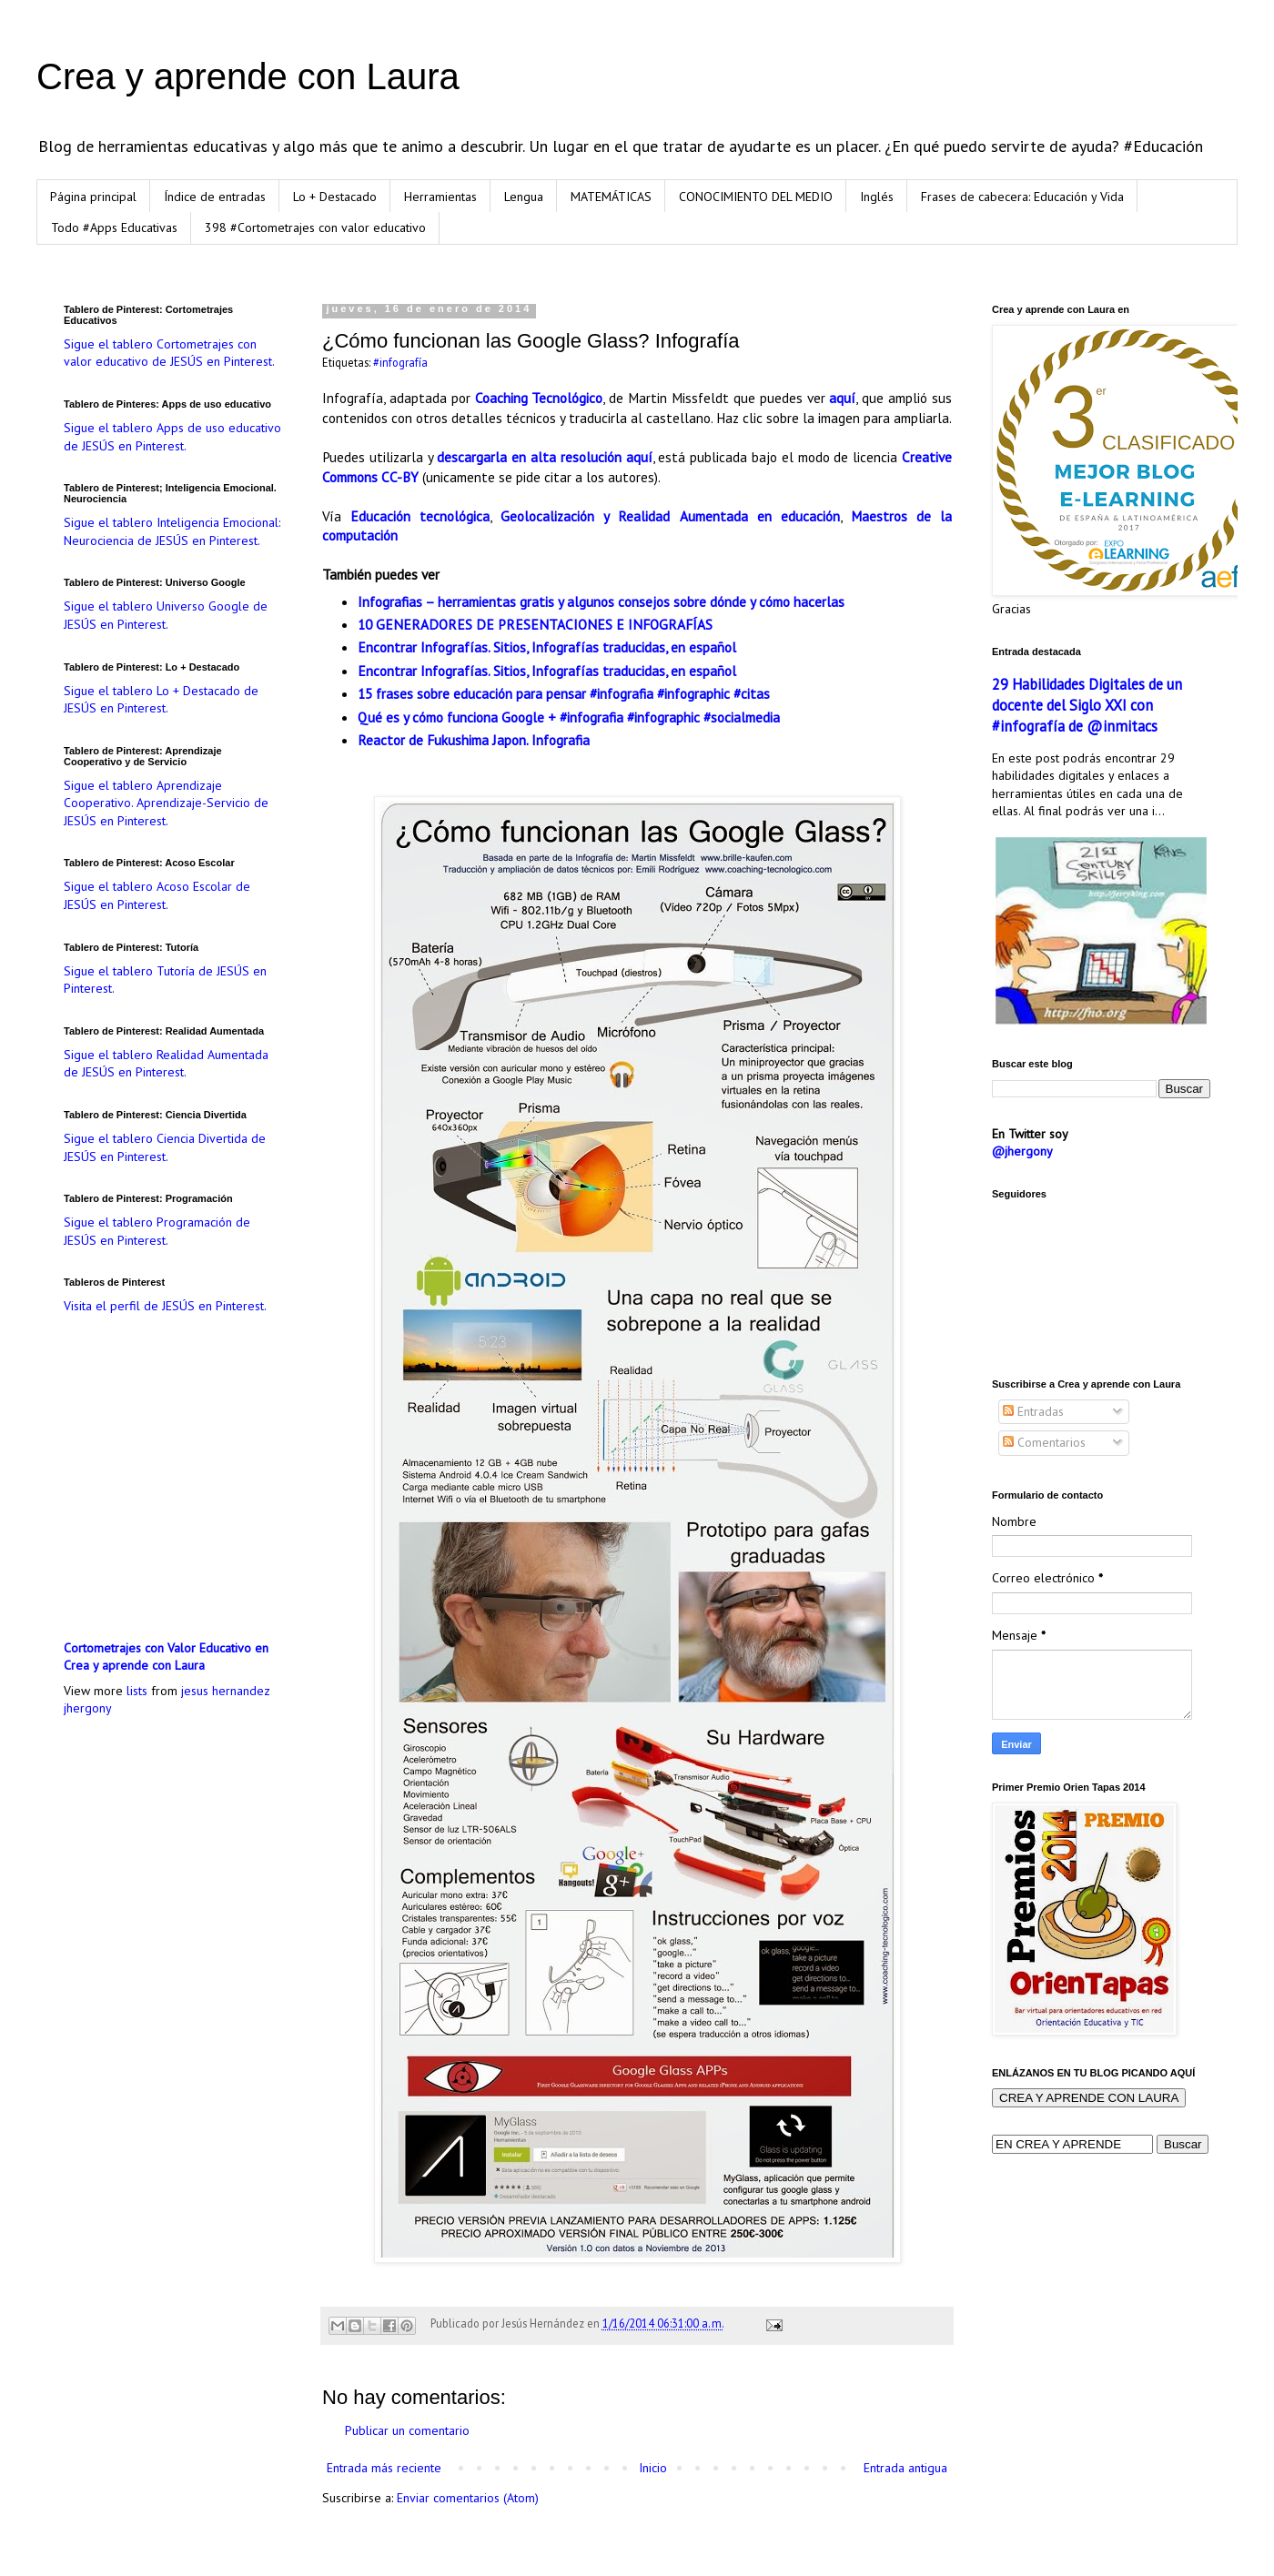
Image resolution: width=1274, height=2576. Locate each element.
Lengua (523, 196)
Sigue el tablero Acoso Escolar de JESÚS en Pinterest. (157, 895)
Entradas (1033, 1411)
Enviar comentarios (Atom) (468, 2498)
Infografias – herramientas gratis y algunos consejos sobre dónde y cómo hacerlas (601, 601)
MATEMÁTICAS (611, 196)
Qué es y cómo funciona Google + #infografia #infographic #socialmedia (569, 717)
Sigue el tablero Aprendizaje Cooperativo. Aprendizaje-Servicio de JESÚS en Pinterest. (166, 803)
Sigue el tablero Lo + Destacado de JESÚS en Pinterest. (161, 699)
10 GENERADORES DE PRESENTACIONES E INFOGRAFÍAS (535, 624)
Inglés (877, 196)
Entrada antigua (905, 2468)
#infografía (400, 362)
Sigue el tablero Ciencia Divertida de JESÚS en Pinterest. (165, 1147)
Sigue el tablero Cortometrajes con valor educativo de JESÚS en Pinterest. (169, 353)
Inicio (653, 2468)
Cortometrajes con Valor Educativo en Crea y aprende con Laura (166, 1657)
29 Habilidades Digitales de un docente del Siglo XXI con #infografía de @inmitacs (1087, 705)
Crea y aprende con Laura (248, 76)
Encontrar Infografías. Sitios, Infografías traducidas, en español (547, 647)
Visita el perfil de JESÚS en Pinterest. (165, 1306)
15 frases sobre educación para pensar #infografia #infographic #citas (564, 693)
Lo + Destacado (335, 196)
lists (136, 1690)
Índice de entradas (215, 196)
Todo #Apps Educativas (114, 227)
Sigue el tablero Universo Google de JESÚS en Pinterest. (166, 615)
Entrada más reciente (384, 2468)
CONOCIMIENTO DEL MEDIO (756, 196)
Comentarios (1044, 1442)
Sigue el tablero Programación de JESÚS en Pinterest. (157, 1231)
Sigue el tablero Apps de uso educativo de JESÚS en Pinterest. (172, 436)
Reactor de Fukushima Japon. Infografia (474, 740)
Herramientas (440, 196)
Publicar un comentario (407, 2430)
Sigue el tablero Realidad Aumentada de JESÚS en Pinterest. (166, 1063)
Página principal (93, 196)
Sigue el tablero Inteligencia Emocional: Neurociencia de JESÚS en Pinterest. (172, 531)
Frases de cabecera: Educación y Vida (1022, 196)
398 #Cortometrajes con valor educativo (315, 227)
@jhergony (1022, 1151)
